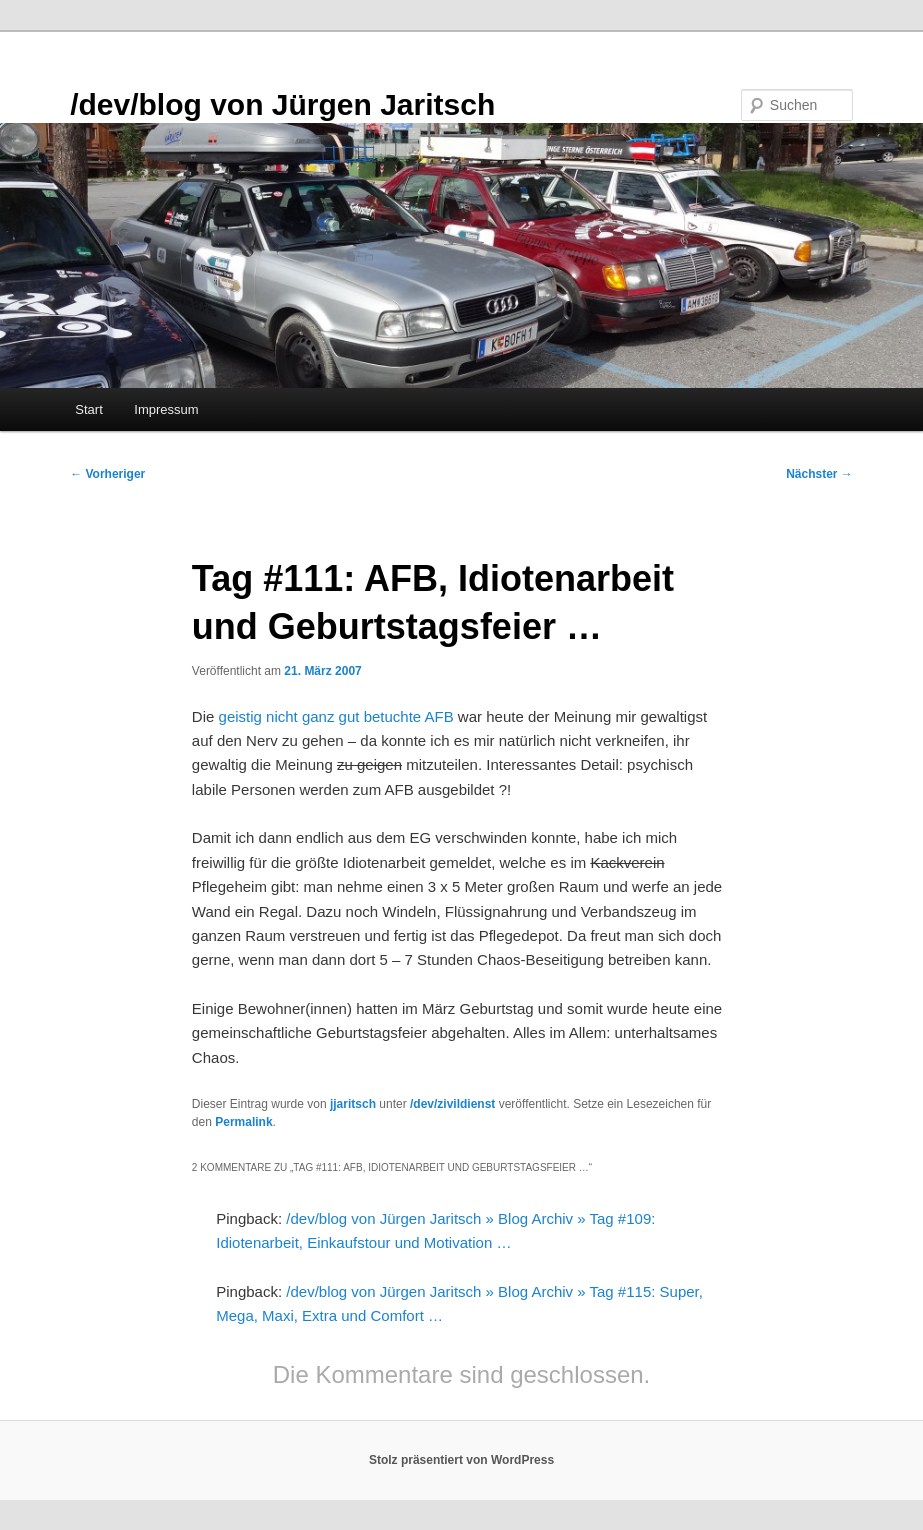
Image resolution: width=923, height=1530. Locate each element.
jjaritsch (353, 1104)
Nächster (819, 474)
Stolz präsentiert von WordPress (461, 1460)
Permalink (243, 1122)
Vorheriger (107, 474)
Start (88, 409)
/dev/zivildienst (452, 1104)
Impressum (166, 409)
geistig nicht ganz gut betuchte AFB (336, 716)
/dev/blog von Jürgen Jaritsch (282, 104)
